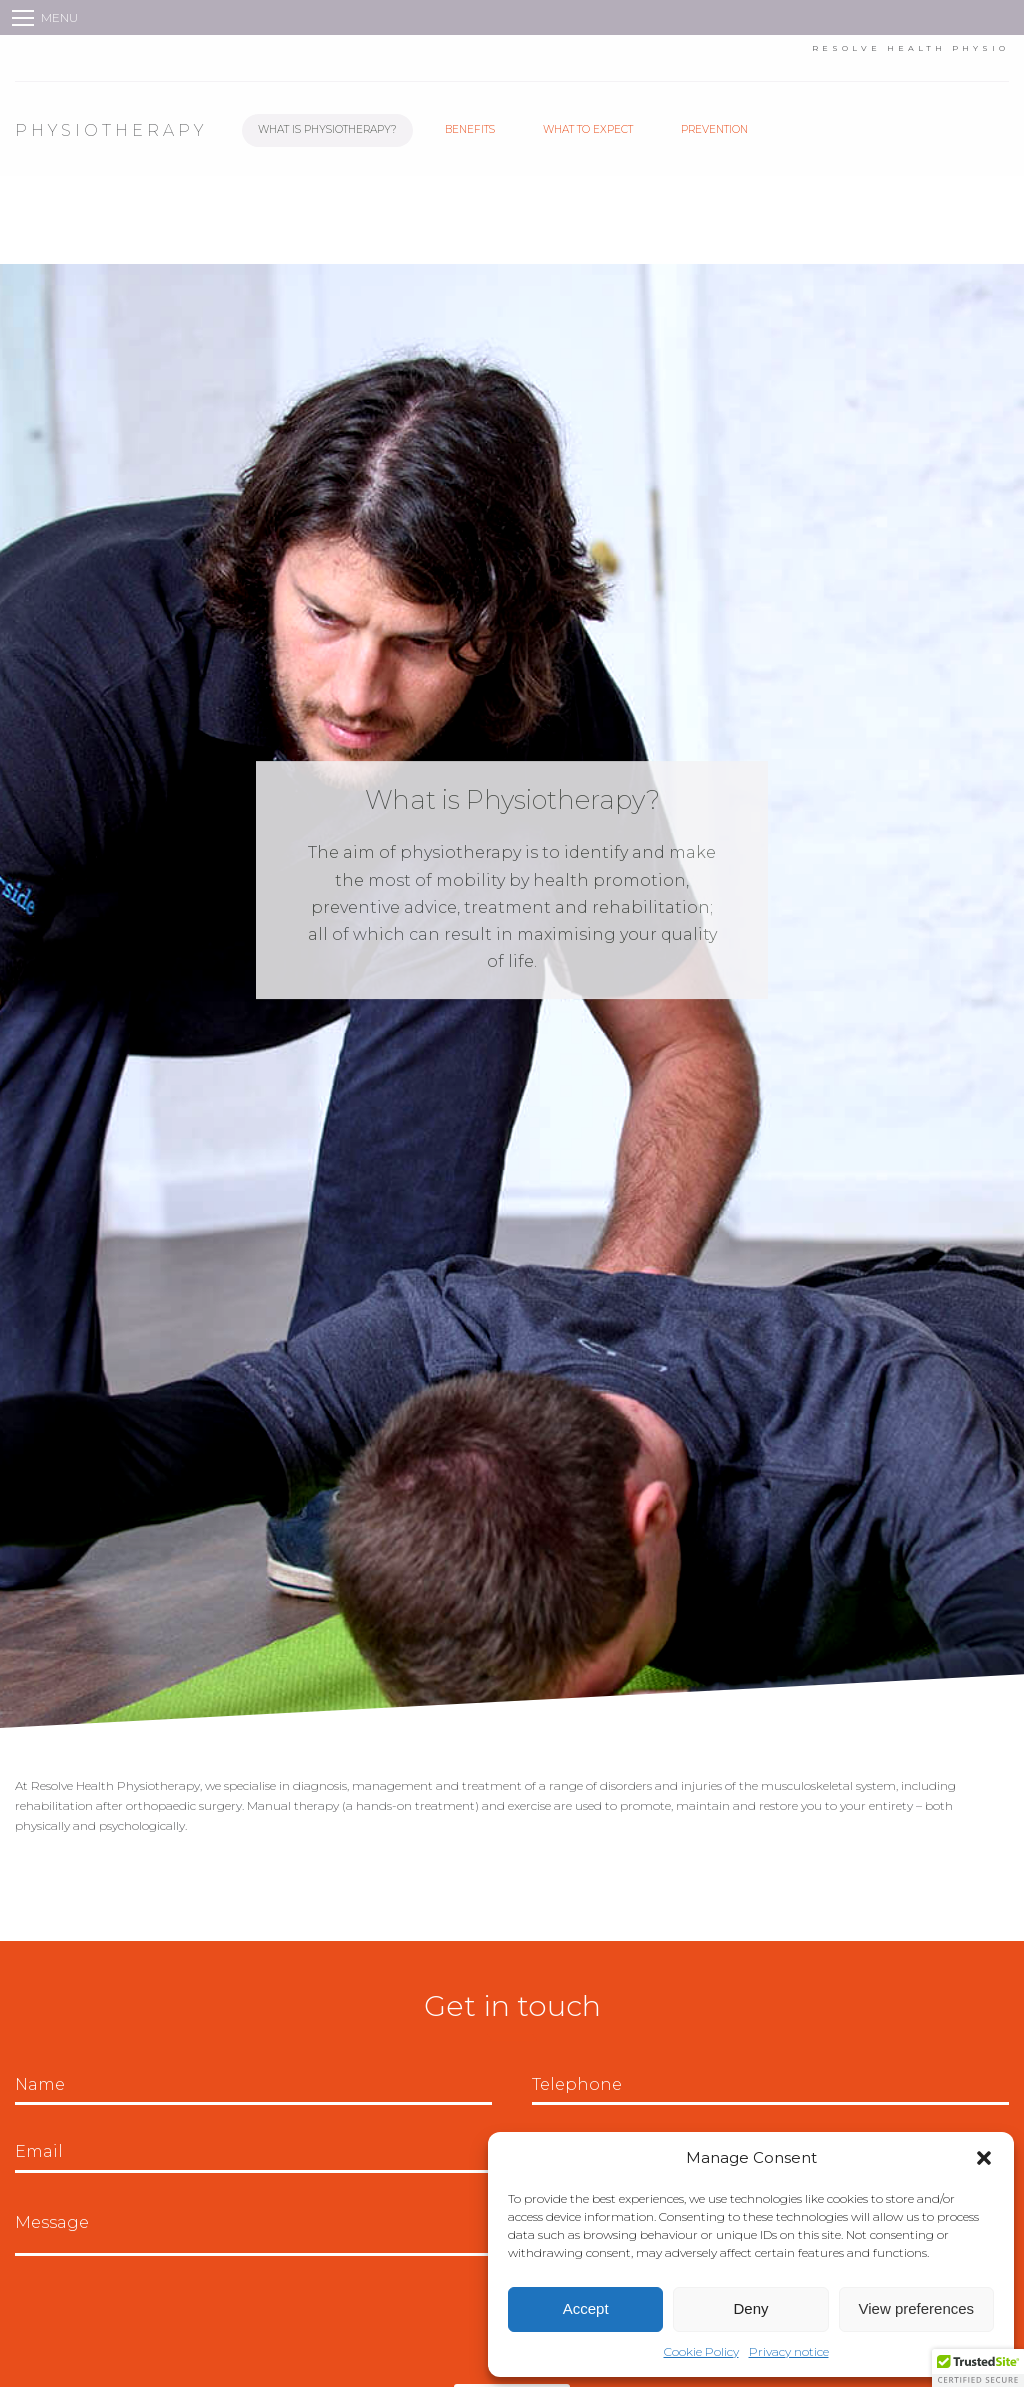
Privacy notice (789, 2351)
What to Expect (588, 129)
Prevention (714, 129)
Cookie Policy (701, 2351)
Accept (586, 2308)
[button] (984, 2158)
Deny (750, 2308)
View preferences (917, 2308)
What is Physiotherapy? (327, 129)
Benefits (470, 129)
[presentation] (167, 2320)
